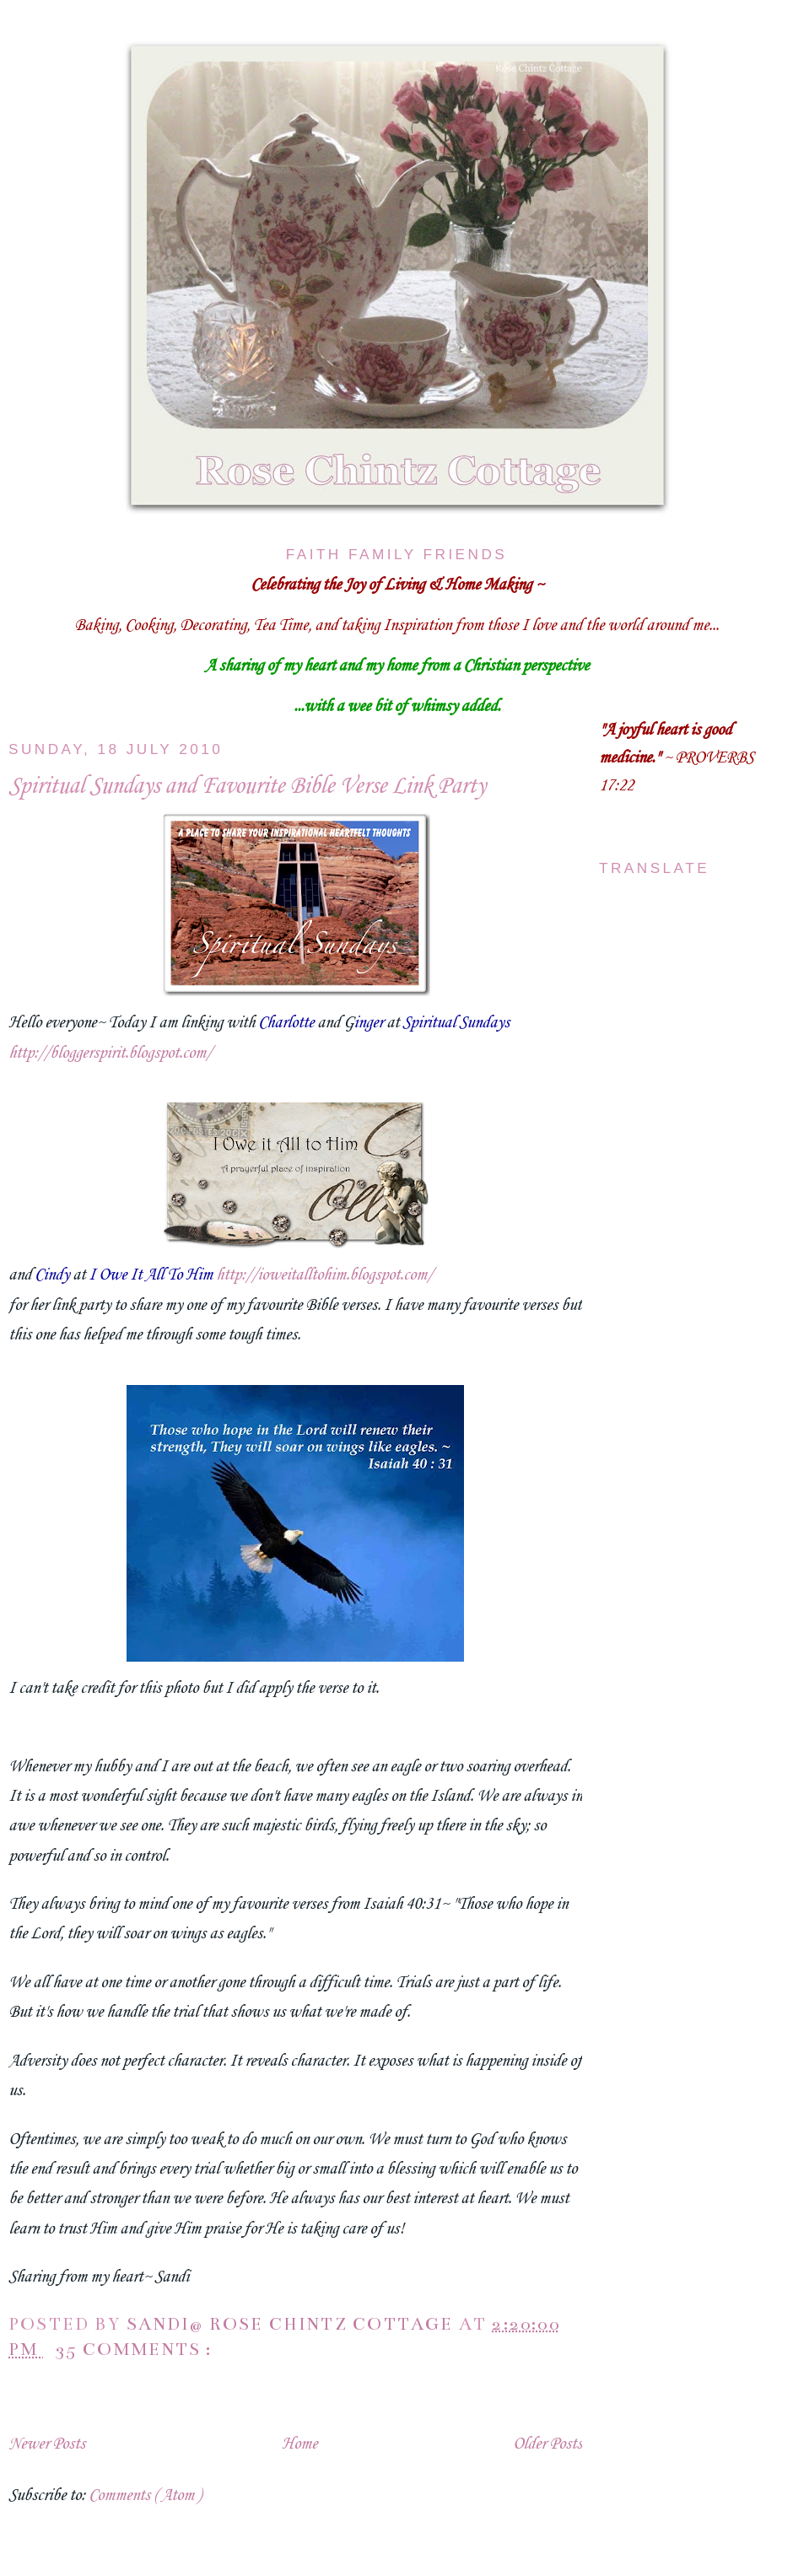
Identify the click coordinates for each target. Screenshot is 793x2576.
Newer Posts (46, 2444)
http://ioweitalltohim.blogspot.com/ (324, 1275)
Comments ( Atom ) (145, 2496)
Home (299, 2444)
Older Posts (547, 2444)
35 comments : (136, 2349)
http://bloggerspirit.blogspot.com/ (110, 1053)
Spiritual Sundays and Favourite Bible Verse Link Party (246, 786)
